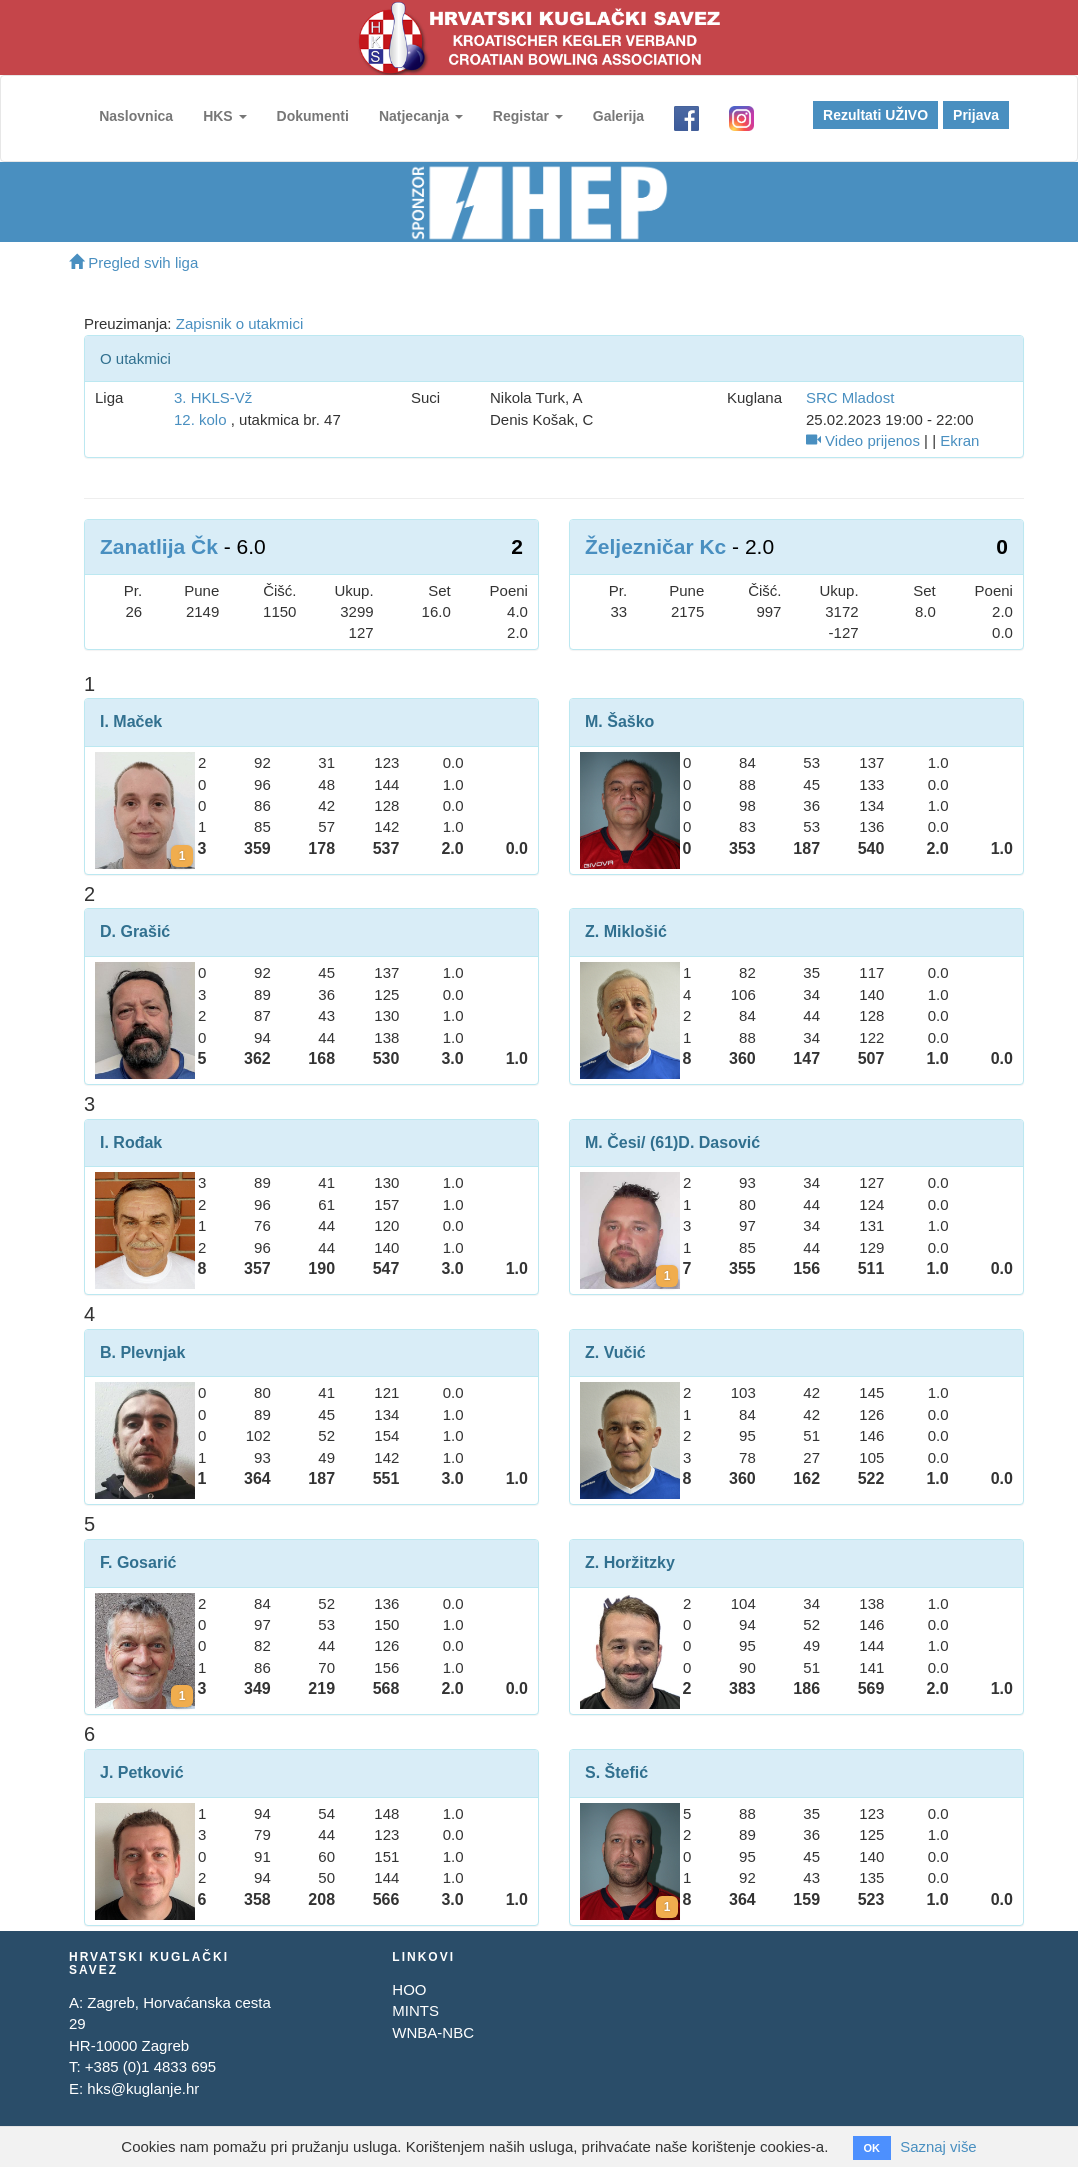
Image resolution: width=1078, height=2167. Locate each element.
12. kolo (200, 419)
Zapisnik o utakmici (240, 323)
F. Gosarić (138, 1562)
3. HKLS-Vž (213, 397)
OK (871, 2148)
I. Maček (131, 721)
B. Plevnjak (142, 1352)
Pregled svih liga (133, 262)
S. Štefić (616, 1772)
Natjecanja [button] (421, 116)
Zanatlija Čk (159, 546)
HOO (409, 1989)
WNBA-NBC (433, 2032)
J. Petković (142, 1772)
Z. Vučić (615, 1352)
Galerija (618, 116)
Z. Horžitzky (630, 1562)
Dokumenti (312, 116)
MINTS (415, 2010)
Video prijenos (863, 440)
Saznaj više (938, 2146)
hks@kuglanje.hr (143, 2088)
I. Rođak (131, 1142)
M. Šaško (619, 721)
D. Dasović (719, 1142)
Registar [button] (528, 116)
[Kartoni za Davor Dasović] (667, 1276)
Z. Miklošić (626, 931)
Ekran (959, 440)
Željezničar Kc (655, 546)
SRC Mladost (850, 397)
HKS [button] (224, 116)
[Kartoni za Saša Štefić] (667, 1907)
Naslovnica (136, 116)
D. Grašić (135, 931)
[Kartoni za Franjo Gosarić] (182, 1696)
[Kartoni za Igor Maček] (182, 856)
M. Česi (613, 1142)
